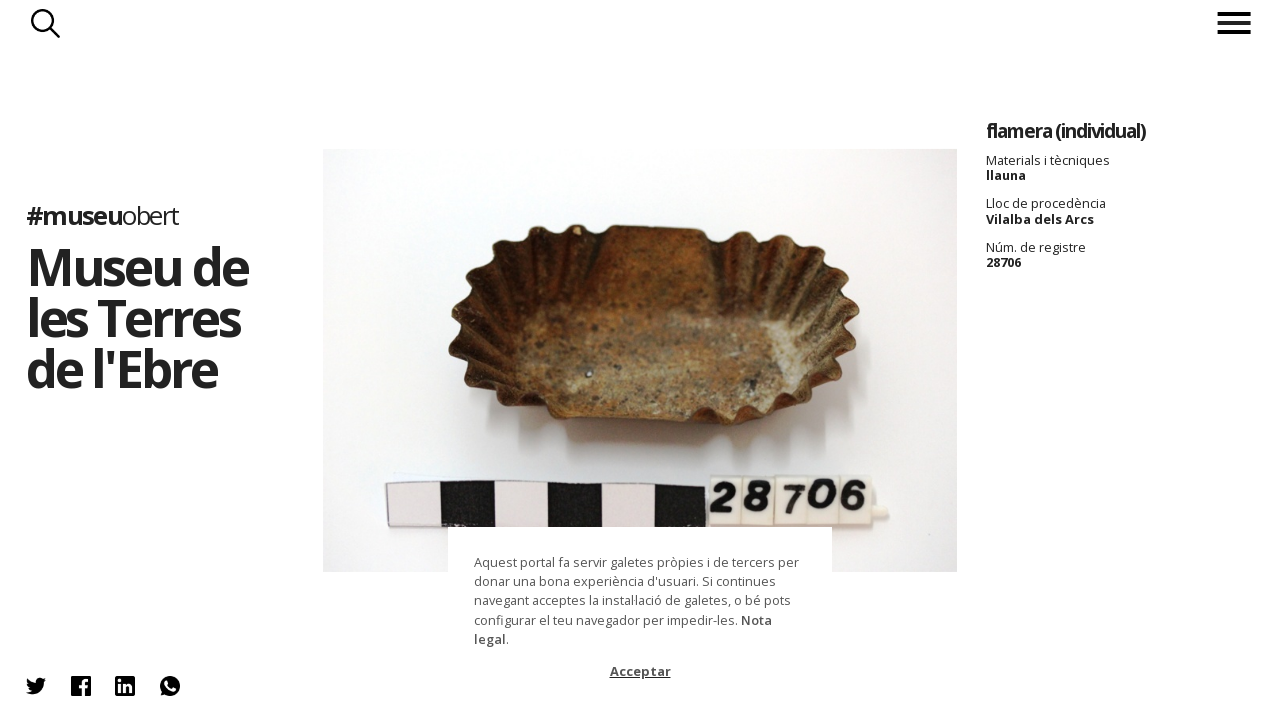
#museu (102, 215)
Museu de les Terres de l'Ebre (137, 317)
